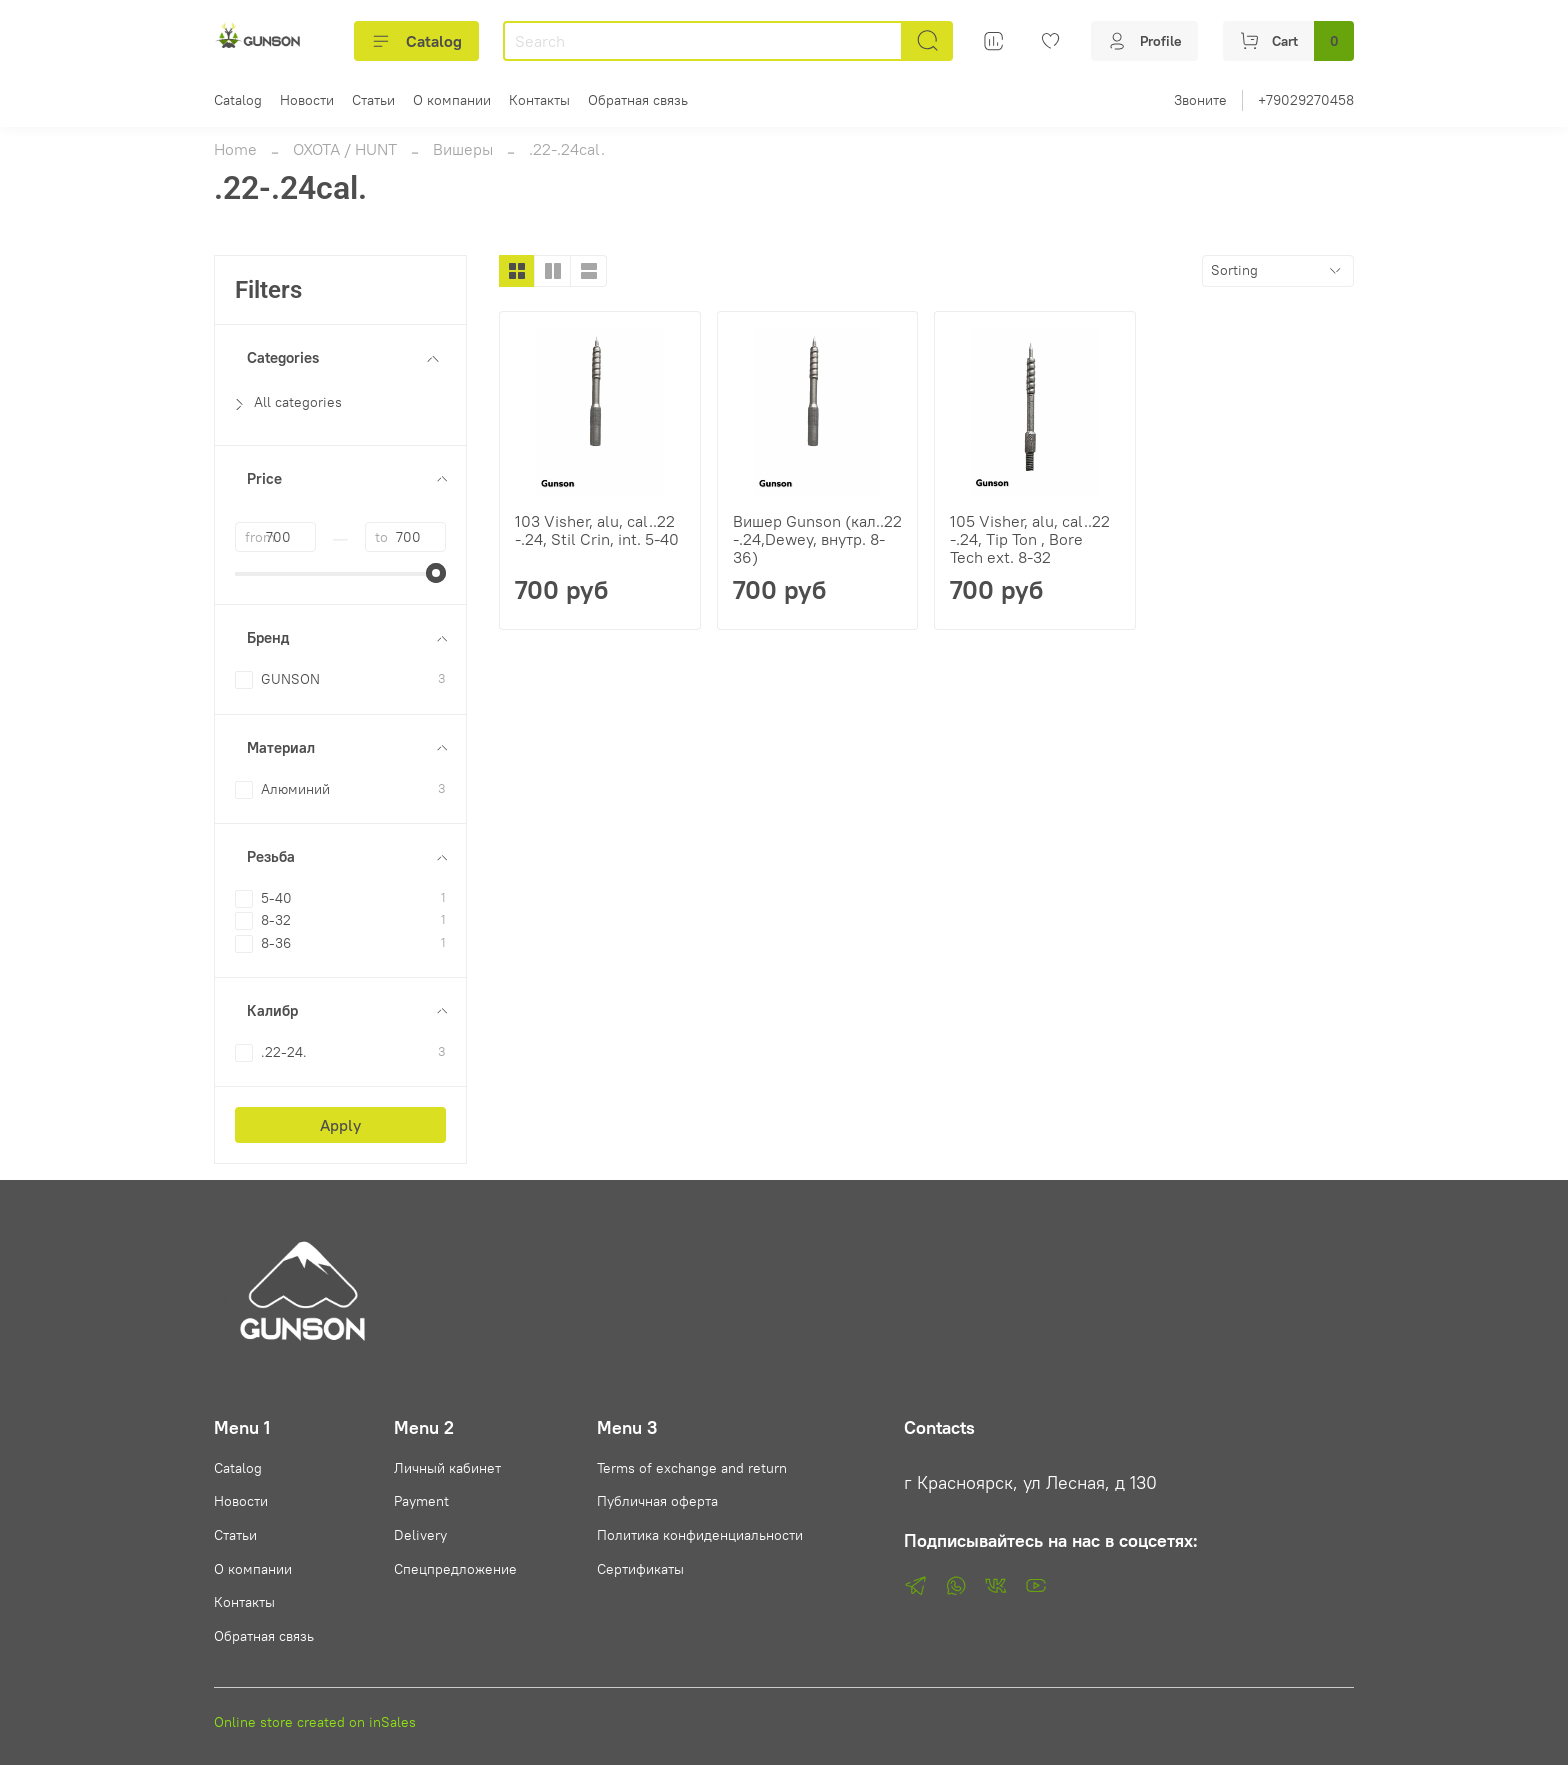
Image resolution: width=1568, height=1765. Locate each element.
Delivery (420, 1535)
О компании (452, 100)
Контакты (539, 100)
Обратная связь (638, 100)
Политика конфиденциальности (700, 1535)
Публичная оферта (657, 1501)
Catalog (416, 41)
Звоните (1200, 100)
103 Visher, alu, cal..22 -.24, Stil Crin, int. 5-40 (597, 530)
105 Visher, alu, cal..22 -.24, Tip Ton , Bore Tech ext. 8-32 (1030, 539)
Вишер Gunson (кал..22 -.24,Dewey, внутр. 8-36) (817, 539)
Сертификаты (640, 1569)
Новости (307, 100)
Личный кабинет (447, 1468)
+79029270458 (1306, 100)
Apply (340, 1125)
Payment (421, 1501)
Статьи (373, 100)
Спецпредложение (455, 1569)
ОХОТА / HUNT (345, 149)
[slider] (436, 573)
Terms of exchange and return (692, 1468)
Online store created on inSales (315, 1722)
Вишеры (463, 149)
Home (235, 149)
